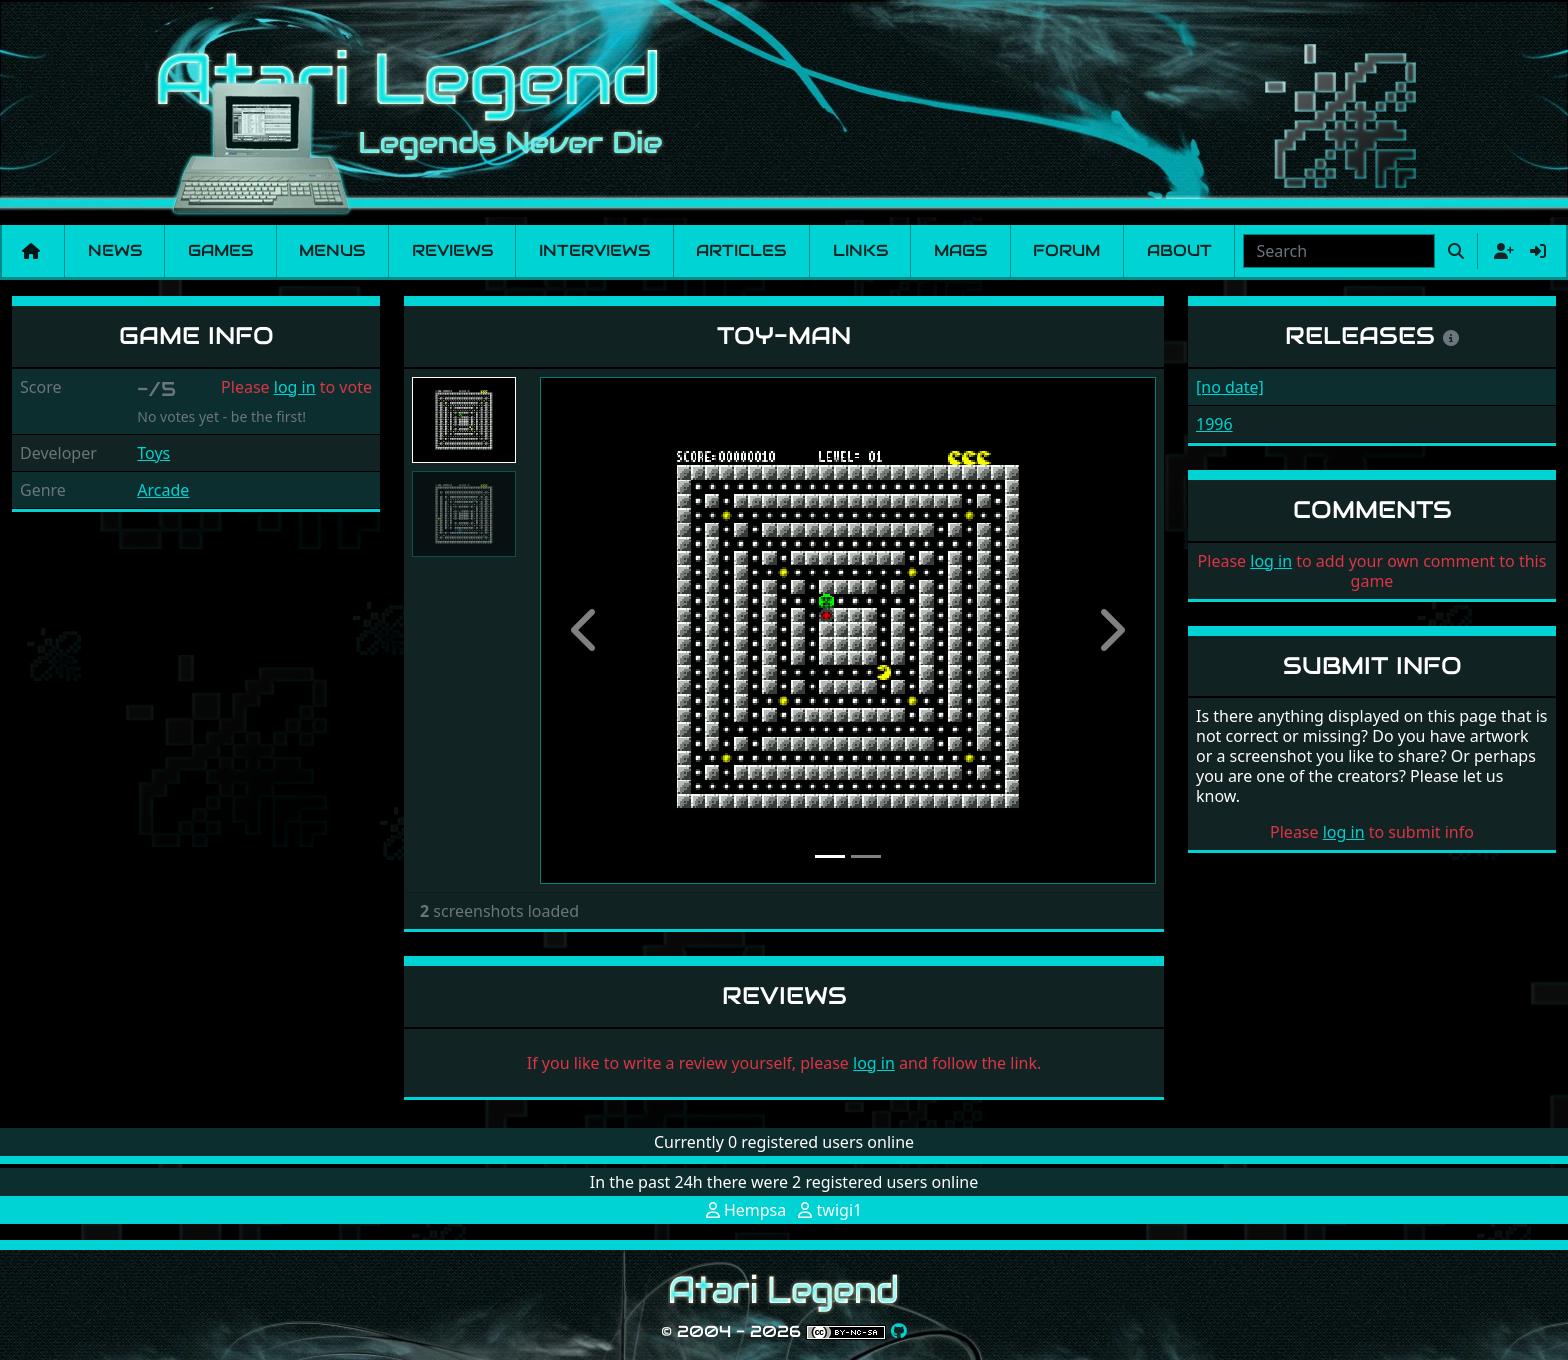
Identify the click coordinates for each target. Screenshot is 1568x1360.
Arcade (163, 490)
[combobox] (1339, 251)
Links (860, 250)
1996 (1214, 424)
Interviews (594, 250)
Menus (332, 250)
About (1179, 250)
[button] (586, 630)
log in (295, 387)
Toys (153, 453)
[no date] (1230, 387)
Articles (741, 250)
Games (220, 250)
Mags (960, 250)
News (115, 250)
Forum (1066, 250)
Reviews (452, 250)
